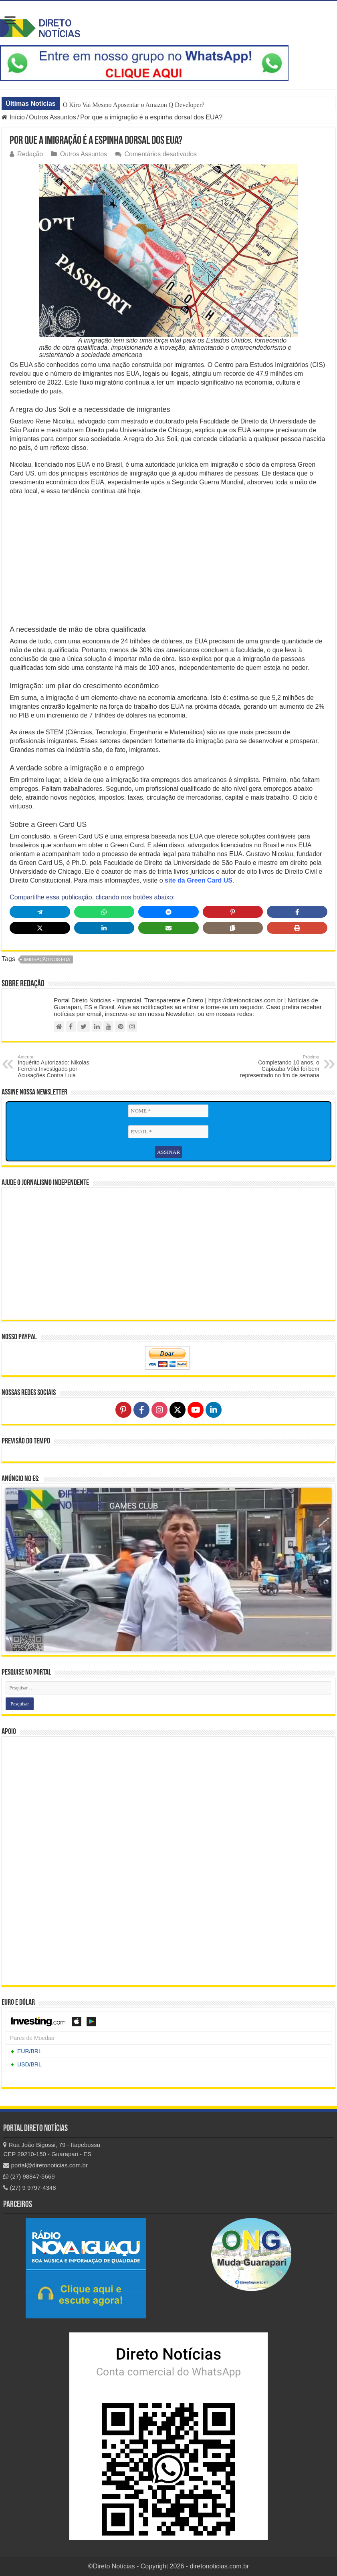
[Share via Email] (168, 928)
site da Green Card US (198, 880)
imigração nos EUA (47, 959)
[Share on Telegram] (40, 912)
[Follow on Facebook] (141, 1409)
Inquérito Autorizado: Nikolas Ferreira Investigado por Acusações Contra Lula (59, 1066)
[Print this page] (297, 928)
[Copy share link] (233, 928)
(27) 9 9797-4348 (29, 2186)
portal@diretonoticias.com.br (45, 2164)
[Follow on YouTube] (196, 1409)
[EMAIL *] (168, 1131)
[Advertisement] (168, 560)
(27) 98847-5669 (28, 2175)
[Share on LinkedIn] (104, 928)
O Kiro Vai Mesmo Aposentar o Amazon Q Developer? (133, 104)
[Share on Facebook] (297, 912)
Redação (30, 154)
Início (13, 117)
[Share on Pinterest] (233, 912)
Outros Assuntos (52, 117)
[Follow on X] (178, 1409)
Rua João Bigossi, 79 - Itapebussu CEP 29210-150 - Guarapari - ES (51, 2149)
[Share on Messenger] (168, 912)
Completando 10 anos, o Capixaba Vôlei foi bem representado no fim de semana (278, 1066)
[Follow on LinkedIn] (214, 1409)
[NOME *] (168, 1111)
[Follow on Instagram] (159, 1409)
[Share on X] (40, 928)
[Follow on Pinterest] (123, 1409)
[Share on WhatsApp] (104, 912)
